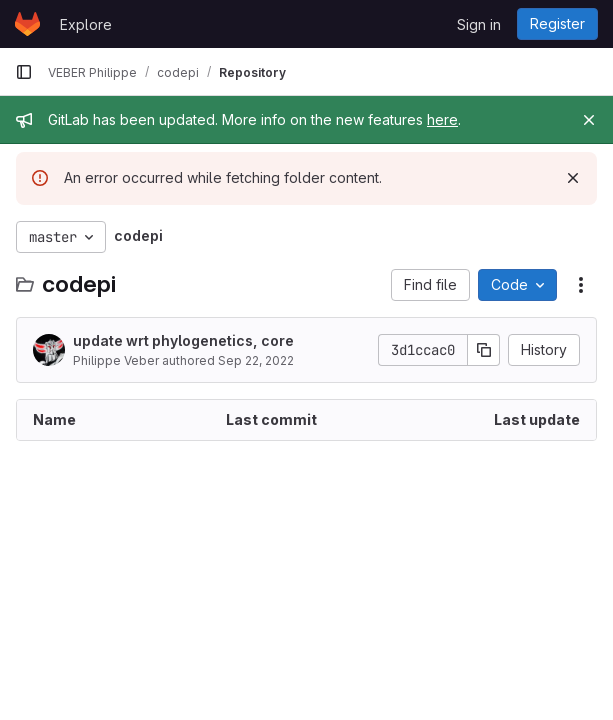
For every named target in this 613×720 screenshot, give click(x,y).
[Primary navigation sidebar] (24, 72)
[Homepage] (27, 24)
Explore (86, 24)
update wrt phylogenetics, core (183, 340)
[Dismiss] (573, 178)
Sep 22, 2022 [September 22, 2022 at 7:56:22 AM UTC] (256, 360)
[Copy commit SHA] (484, 350)
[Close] (589, 120)
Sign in (479, 24)
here (442, 119)
